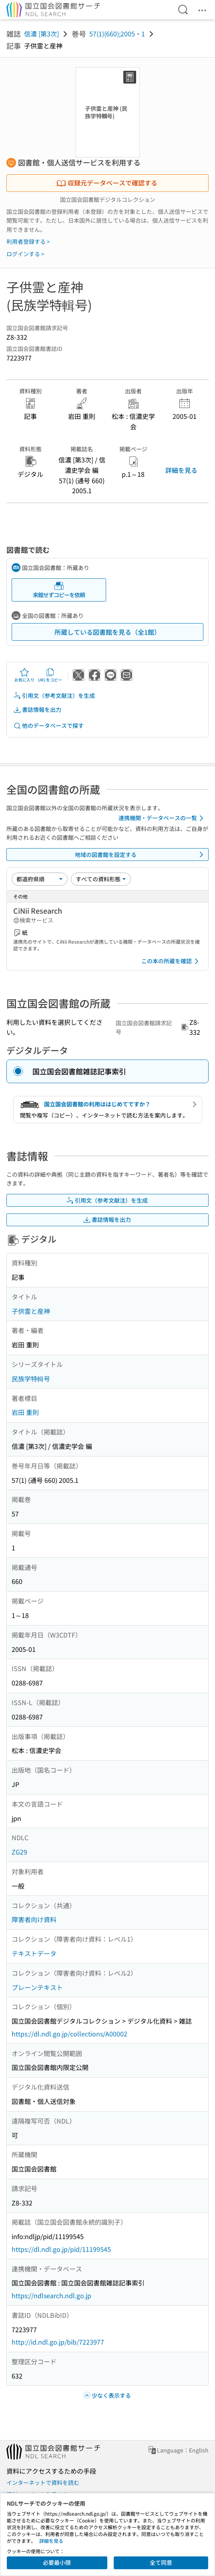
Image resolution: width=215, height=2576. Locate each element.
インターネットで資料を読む (42, 2482)
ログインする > (25, 254)
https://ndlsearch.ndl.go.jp (51, 2295)
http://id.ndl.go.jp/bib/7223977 (58, 2342)
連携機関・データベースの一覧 (162, 818)
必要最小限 (57, 2562)
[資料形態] (101, 879)
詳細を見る (181, 470)
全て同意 (161, 2562)
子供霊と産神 (31, 1311)
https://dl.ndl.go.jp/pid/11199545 (61, 2249)
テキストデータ (34, 1953)
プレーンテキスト (37, 1987)
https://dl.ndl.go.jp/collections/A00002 (69, 2033)
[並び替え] (40, 879)
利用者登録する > (28, 241)
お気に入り (24, 675)
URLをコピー (50, 675)
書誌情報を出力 (37, 709)
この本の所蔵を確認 (171, 961)
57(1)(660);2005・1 (117, 33)
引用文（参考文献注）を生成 (54, 695)
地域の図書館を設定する (141, 854)
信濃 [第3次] (41, 33)
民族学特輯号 (31, 1378)
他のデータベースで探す (48, 725)
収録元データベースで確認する (106, 182)
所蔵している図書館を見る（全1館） (107, 632)
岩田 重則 (25, 1412)
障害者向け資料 (34, 1919)
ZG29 (19, 1852)
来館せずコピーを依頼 (59, 590)
